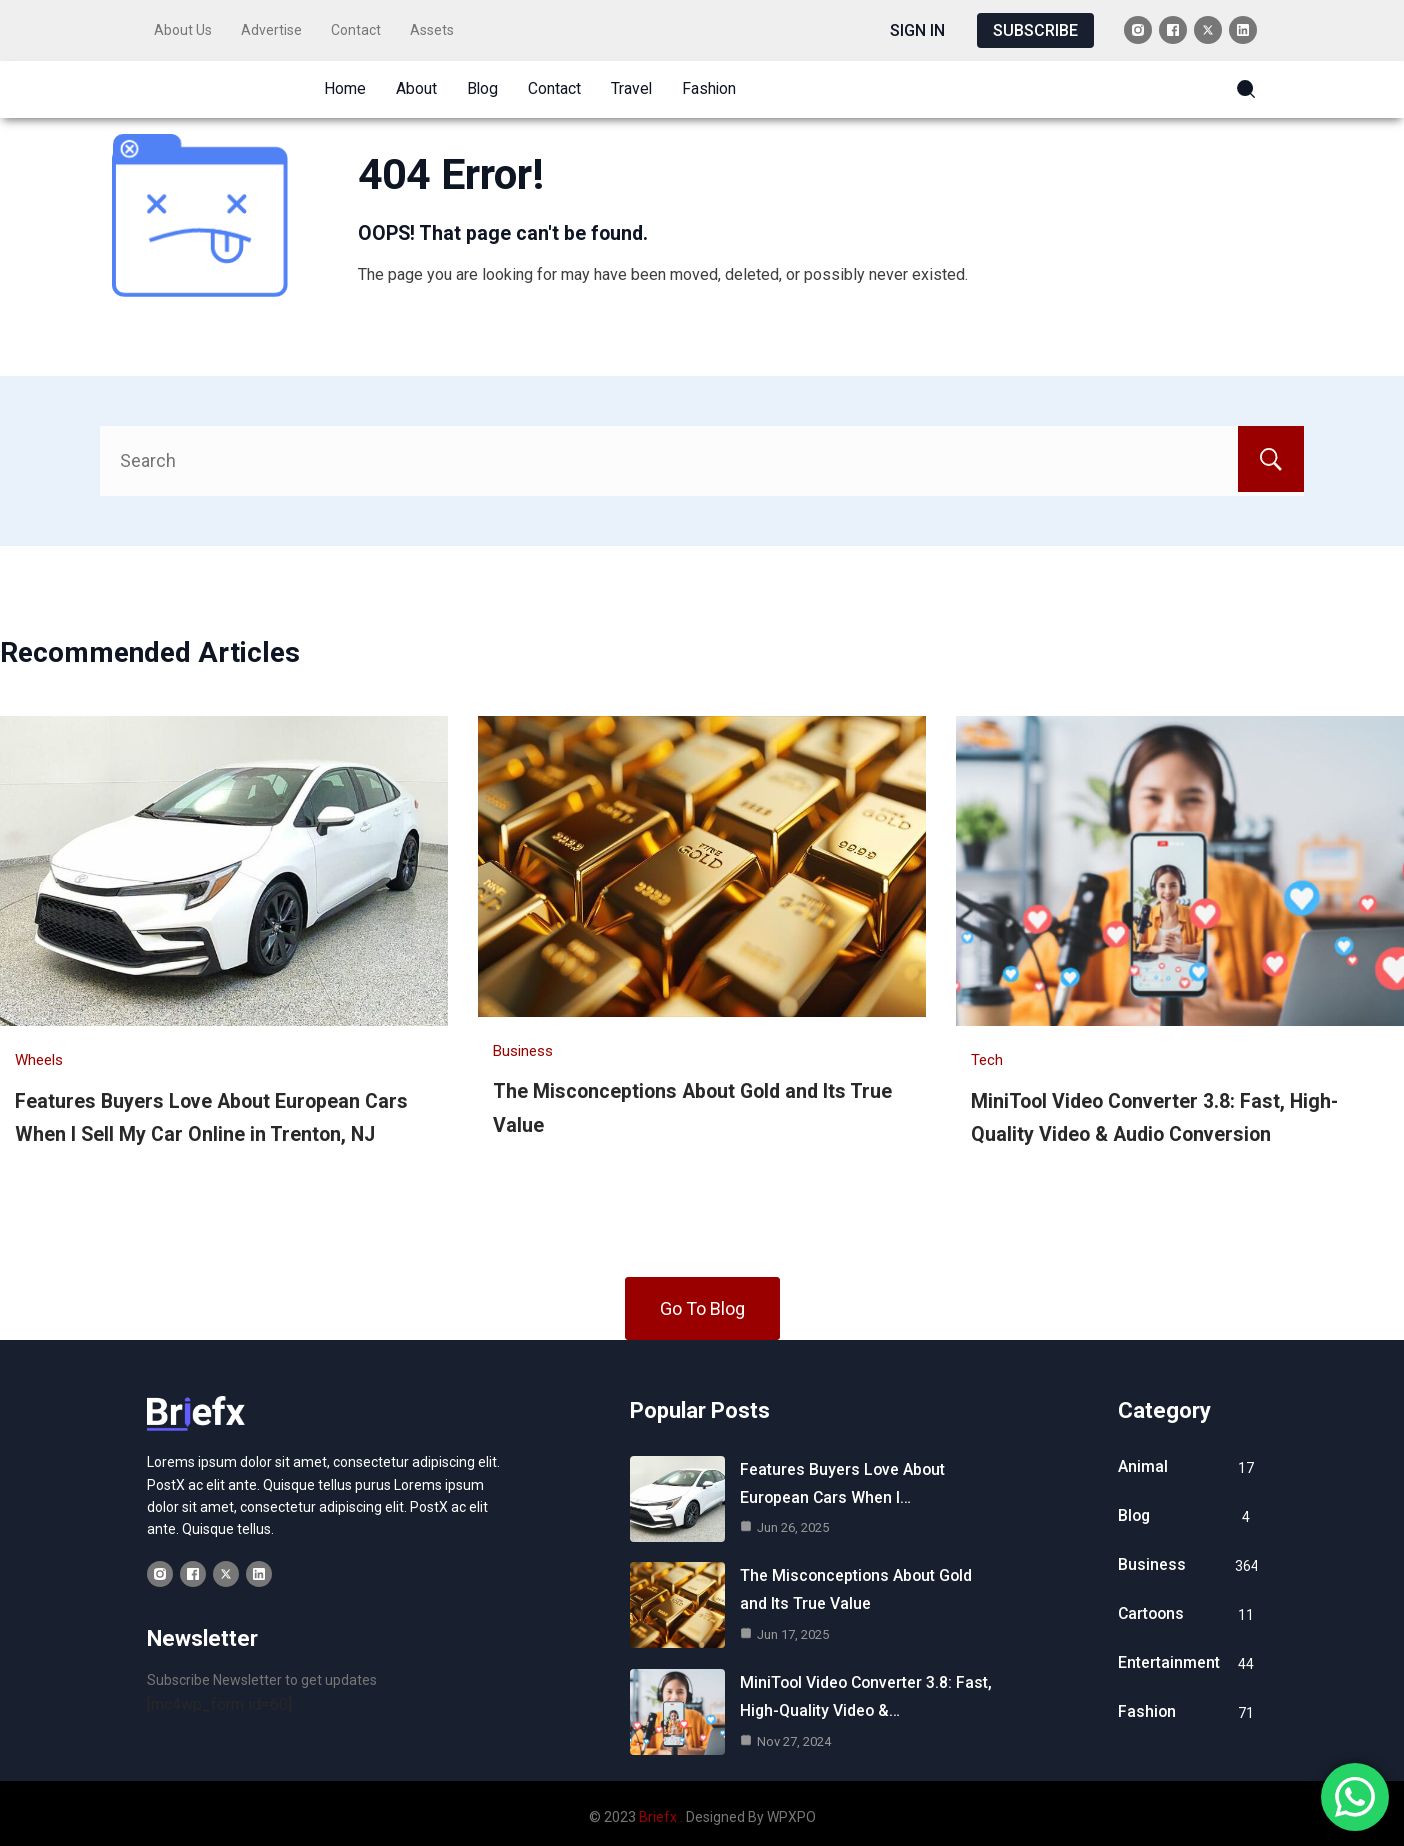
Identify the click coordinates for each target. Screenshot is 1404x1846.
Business (523, 1044)
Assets (432, 29)
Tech (987, 1054)
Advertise (271, 29)
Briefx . (661, 1813)
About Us (183, 29)
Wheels (39, 1054)
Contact (356, 29)
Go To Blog (702, 1301)
